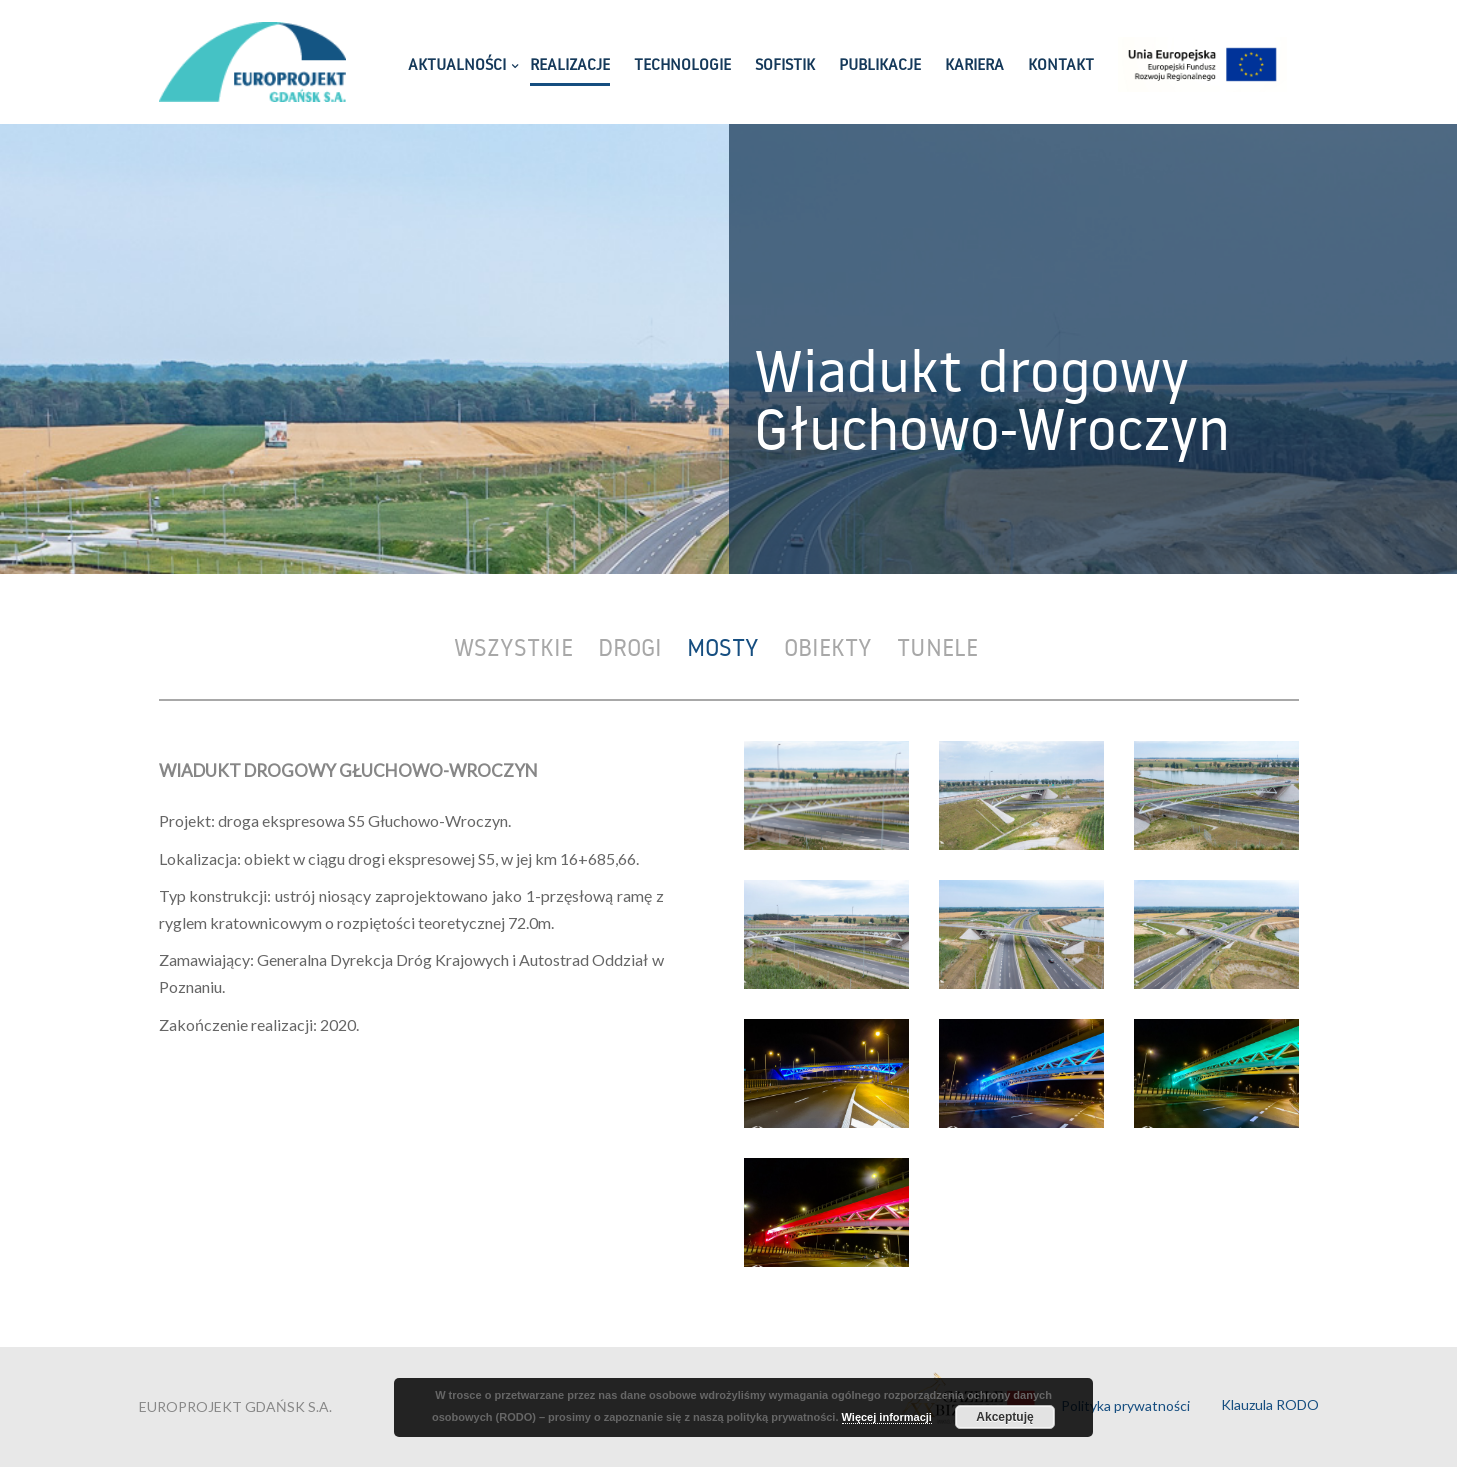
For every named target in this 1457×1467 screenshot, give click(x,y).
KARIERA (974, 64)
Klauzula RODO (1270, 1404)
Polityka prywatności (1125, 1404)
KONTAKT (1061, 64)
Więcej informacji (887, 1417)
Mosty (723, 646)
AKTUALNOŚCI (457, 64)
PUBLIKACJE (880, 64)
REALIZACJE (570, 64)
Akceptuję (1004, 1417)
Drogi (630, 646)
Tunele (937, 646)
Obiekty (828, 646)
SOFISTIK (785, 64)
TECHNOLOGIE (682, 64)
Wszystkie (513, 646)
